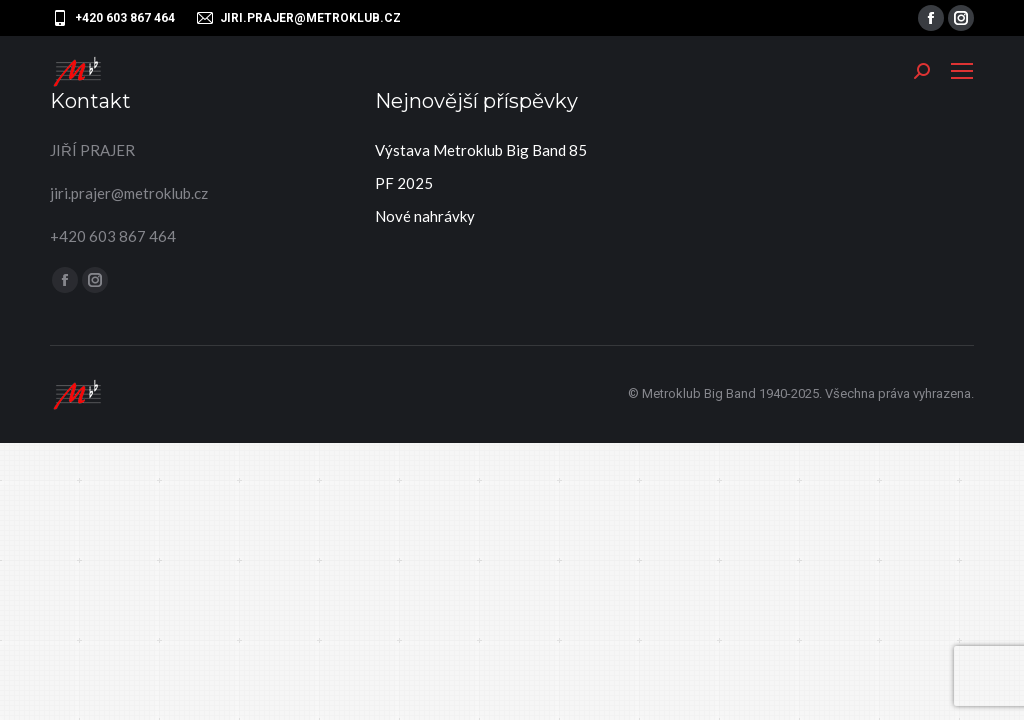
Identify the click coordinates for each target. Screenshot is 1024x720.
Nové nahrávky (425, 216)
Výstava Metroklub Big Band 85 (481, 150)
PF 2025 (404, 183)
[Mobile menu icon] (962, 71)
